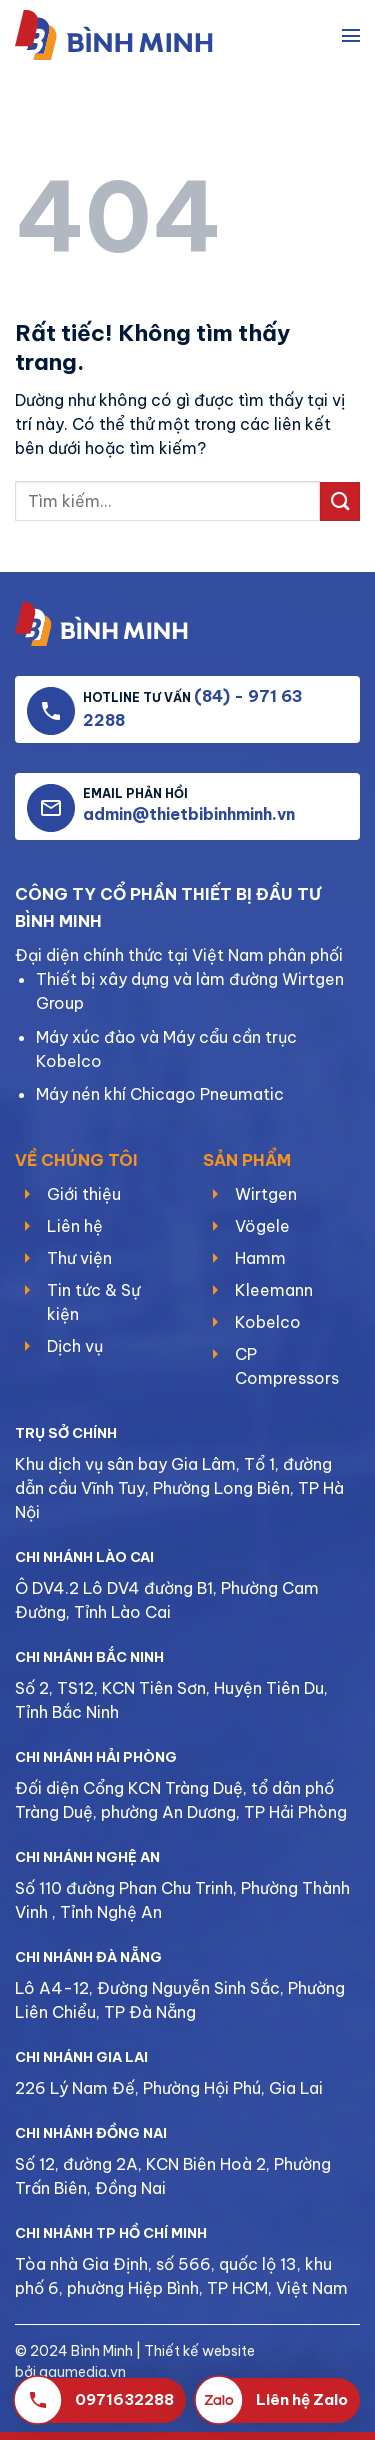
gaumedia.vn (82, 2372)
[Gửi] (340, 501)
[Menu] (351, 35)
